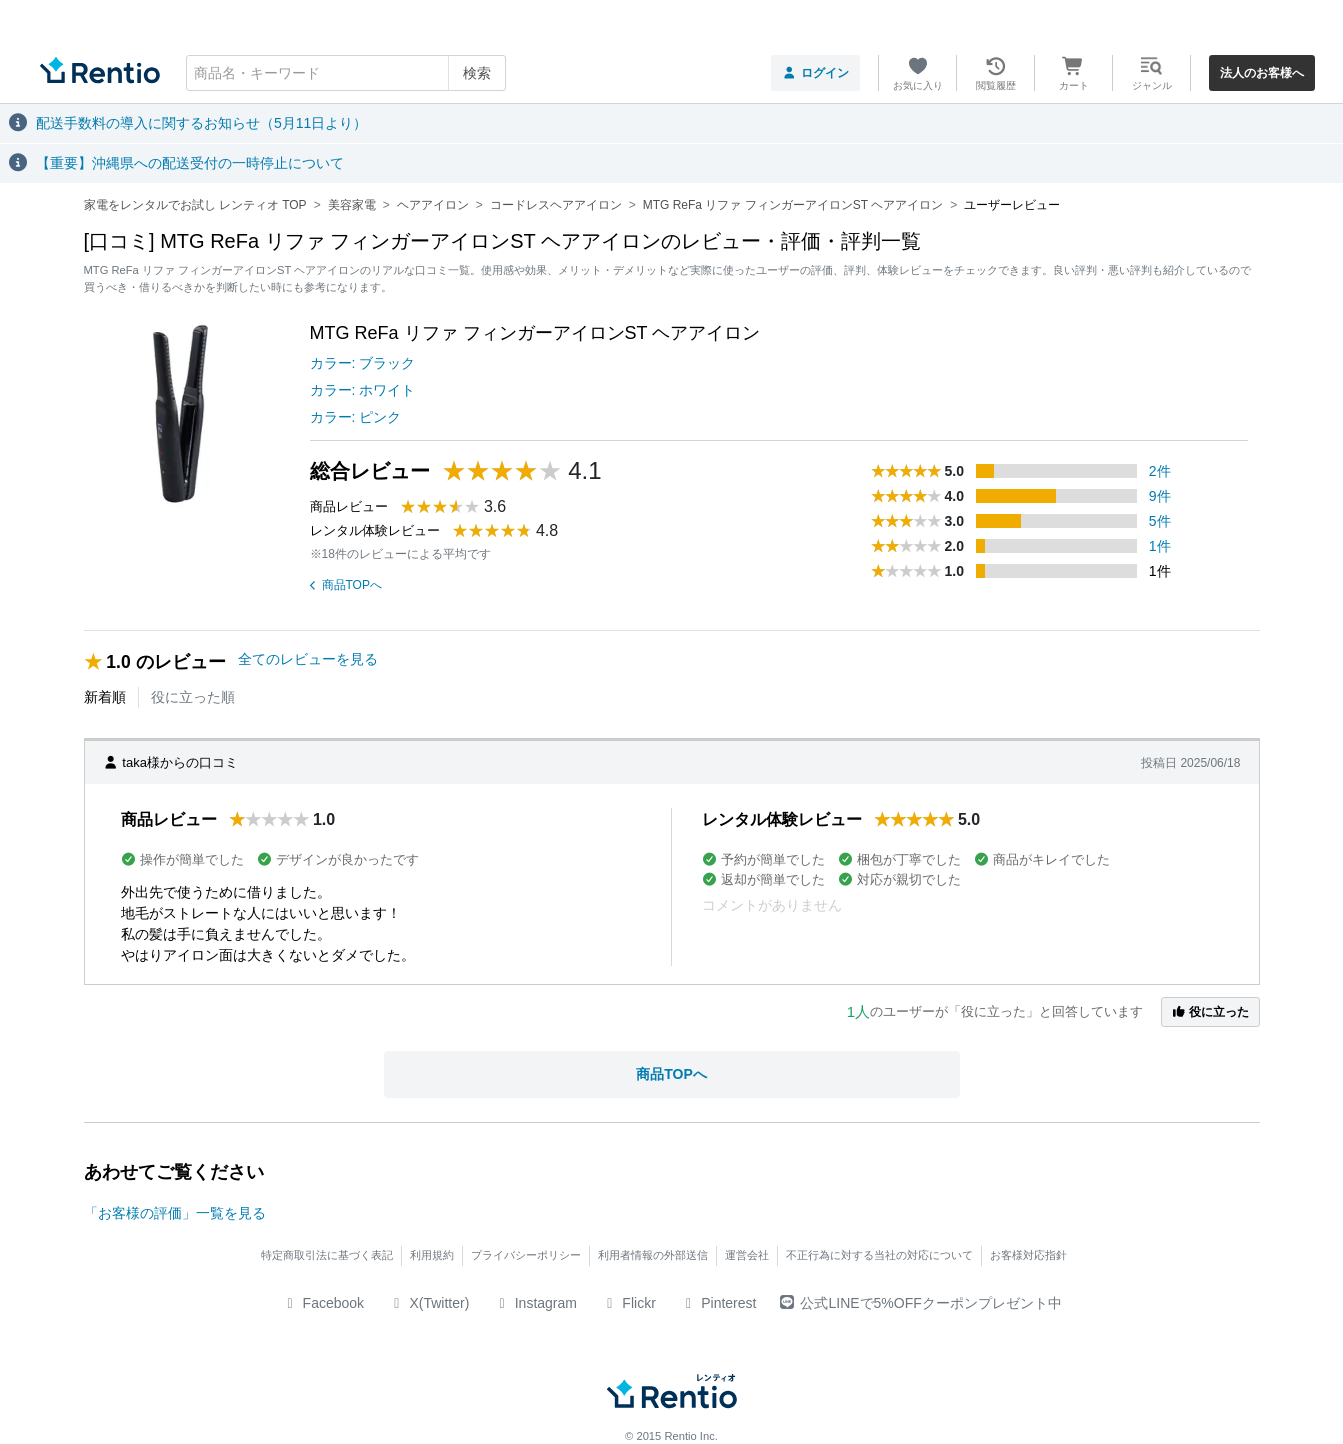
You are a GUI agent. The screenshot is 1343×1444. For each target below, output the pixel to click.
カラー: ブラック (363, 363)
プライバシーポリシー (526, 1255)
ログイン (815, 73)
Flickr (628, 1303)
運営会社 (747, 1255)
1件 (1160, 546)
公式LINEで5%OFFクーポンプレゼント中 (920, 1303)
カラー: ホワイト (363, 390)
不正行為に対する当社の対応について (879, 1255)
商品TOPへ (346, 585)
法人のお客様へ (1262, 73)
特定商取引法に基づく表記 (327, 1255)
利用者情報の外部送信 (653, 1255)
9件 (1160, 496)
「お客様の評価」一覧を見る (175, 1213)
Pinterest (718, 1303)
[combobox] (346, 73)
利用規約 (432, 1255)
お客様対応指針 (1028, 1255)
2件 (1160, 471)
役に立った (1210, 1012)
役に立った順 (193, 697)
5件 (1160, 521)
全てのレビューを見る (308, 659)
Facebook (322, 1303)
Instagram (535, 1303)
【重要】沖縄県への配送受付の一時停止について (190, 163)
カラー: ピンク (356, 417)
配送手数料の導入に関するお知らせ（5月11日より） (201, 123)
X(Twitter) (428, 1303)
